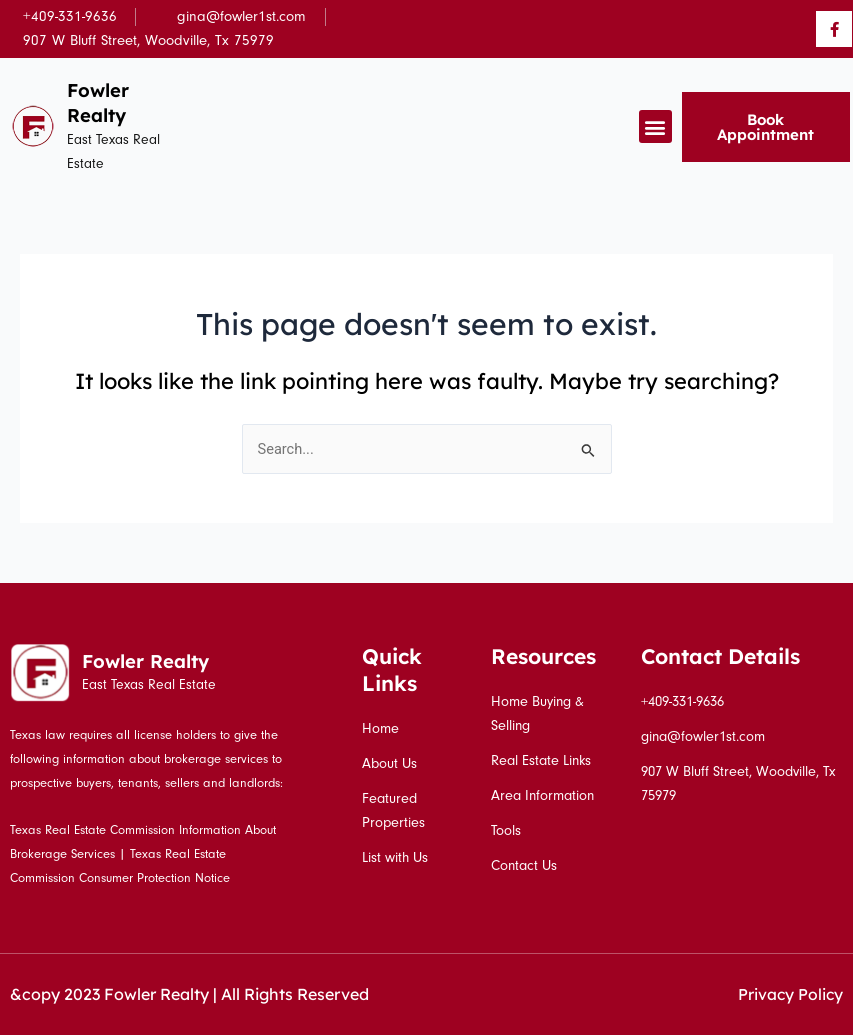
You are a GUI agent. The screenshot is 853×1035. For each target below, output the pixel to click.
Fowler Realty (99, 102)
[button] (655, 126)
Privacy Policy (789, 994)
